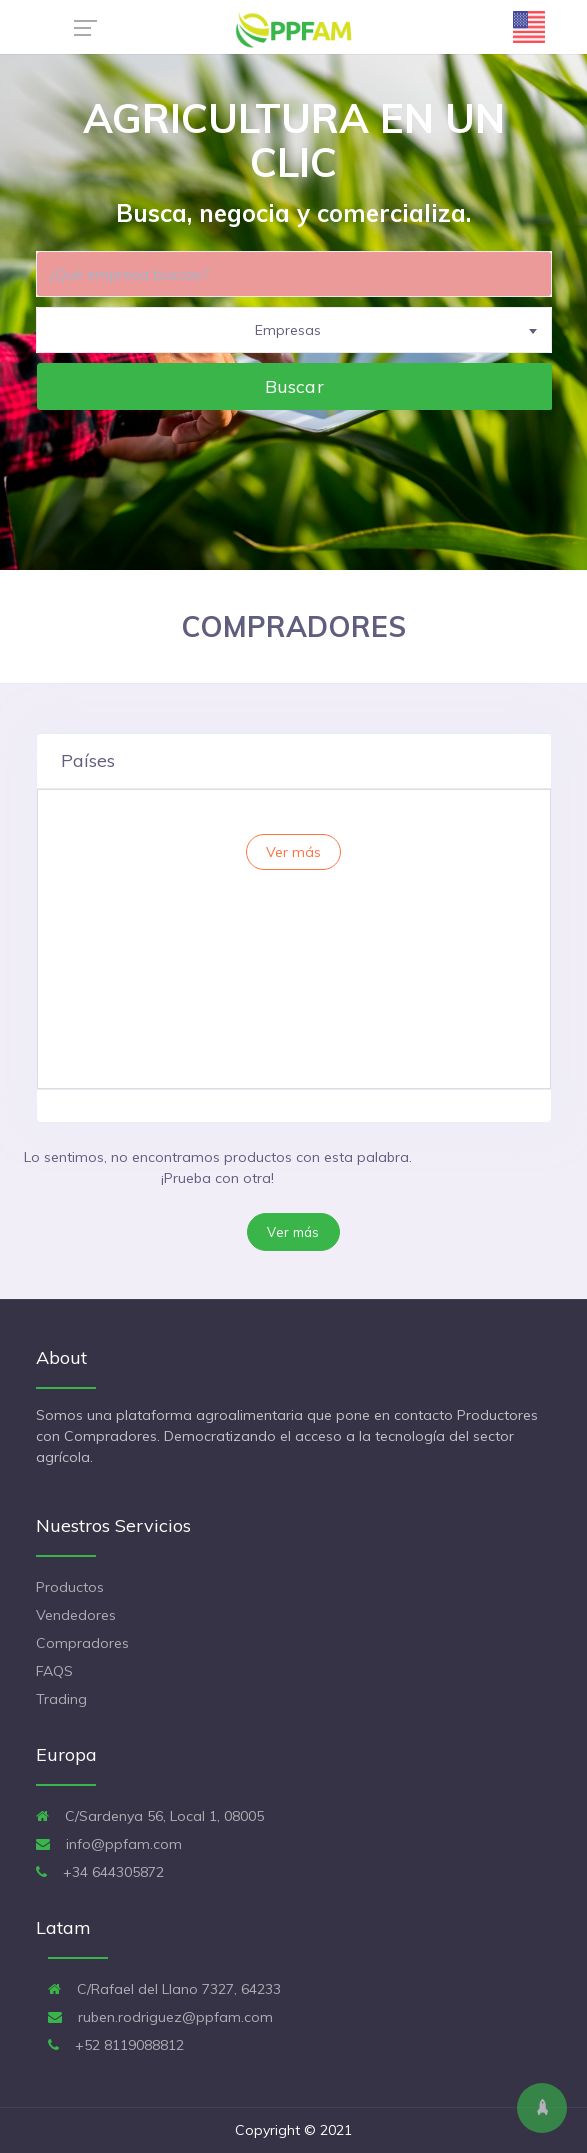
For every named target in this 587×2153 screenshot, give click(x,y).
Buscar (294, 386)
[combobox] (294, 330)
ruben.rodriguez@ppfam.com (160, 2017)
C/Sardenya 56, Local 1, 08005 (150, 1816)
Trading (61, 1699)
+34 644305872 (100, 1872)
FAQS (54, 1671)
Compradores (82, 1643)
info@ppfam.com (109, 1844)
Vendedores (76, 1615)
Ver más (293, 1232)
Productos (70, 1587)
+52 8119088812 (116, 2045)
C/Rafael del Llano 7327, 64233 (164, 1989)
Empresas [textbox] (288, 330)
